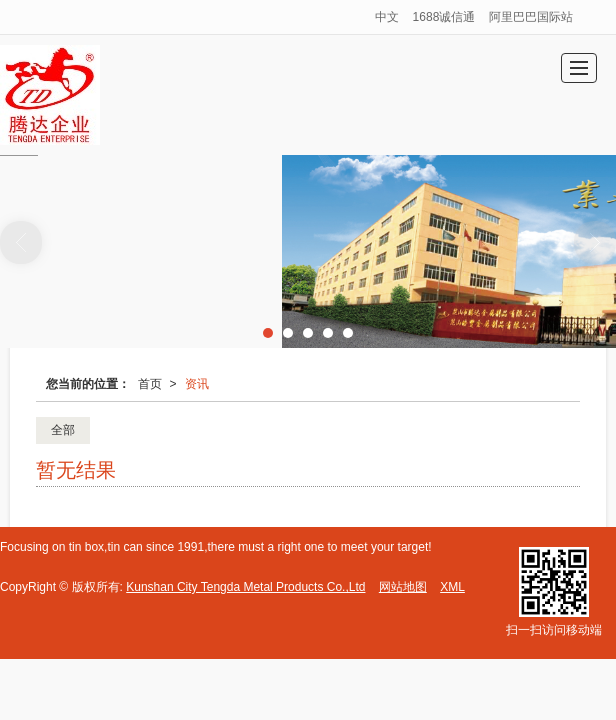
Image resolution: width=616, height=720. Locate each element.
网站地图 (403, 587)
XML (452, 587)
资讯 (197, 384)
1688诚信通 (444, 17)
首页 (150, 384)
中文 (387, 17)
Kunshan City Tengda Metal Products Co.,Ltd (245, 587)
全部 (63, 430)
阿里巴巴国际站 (531, 17)
